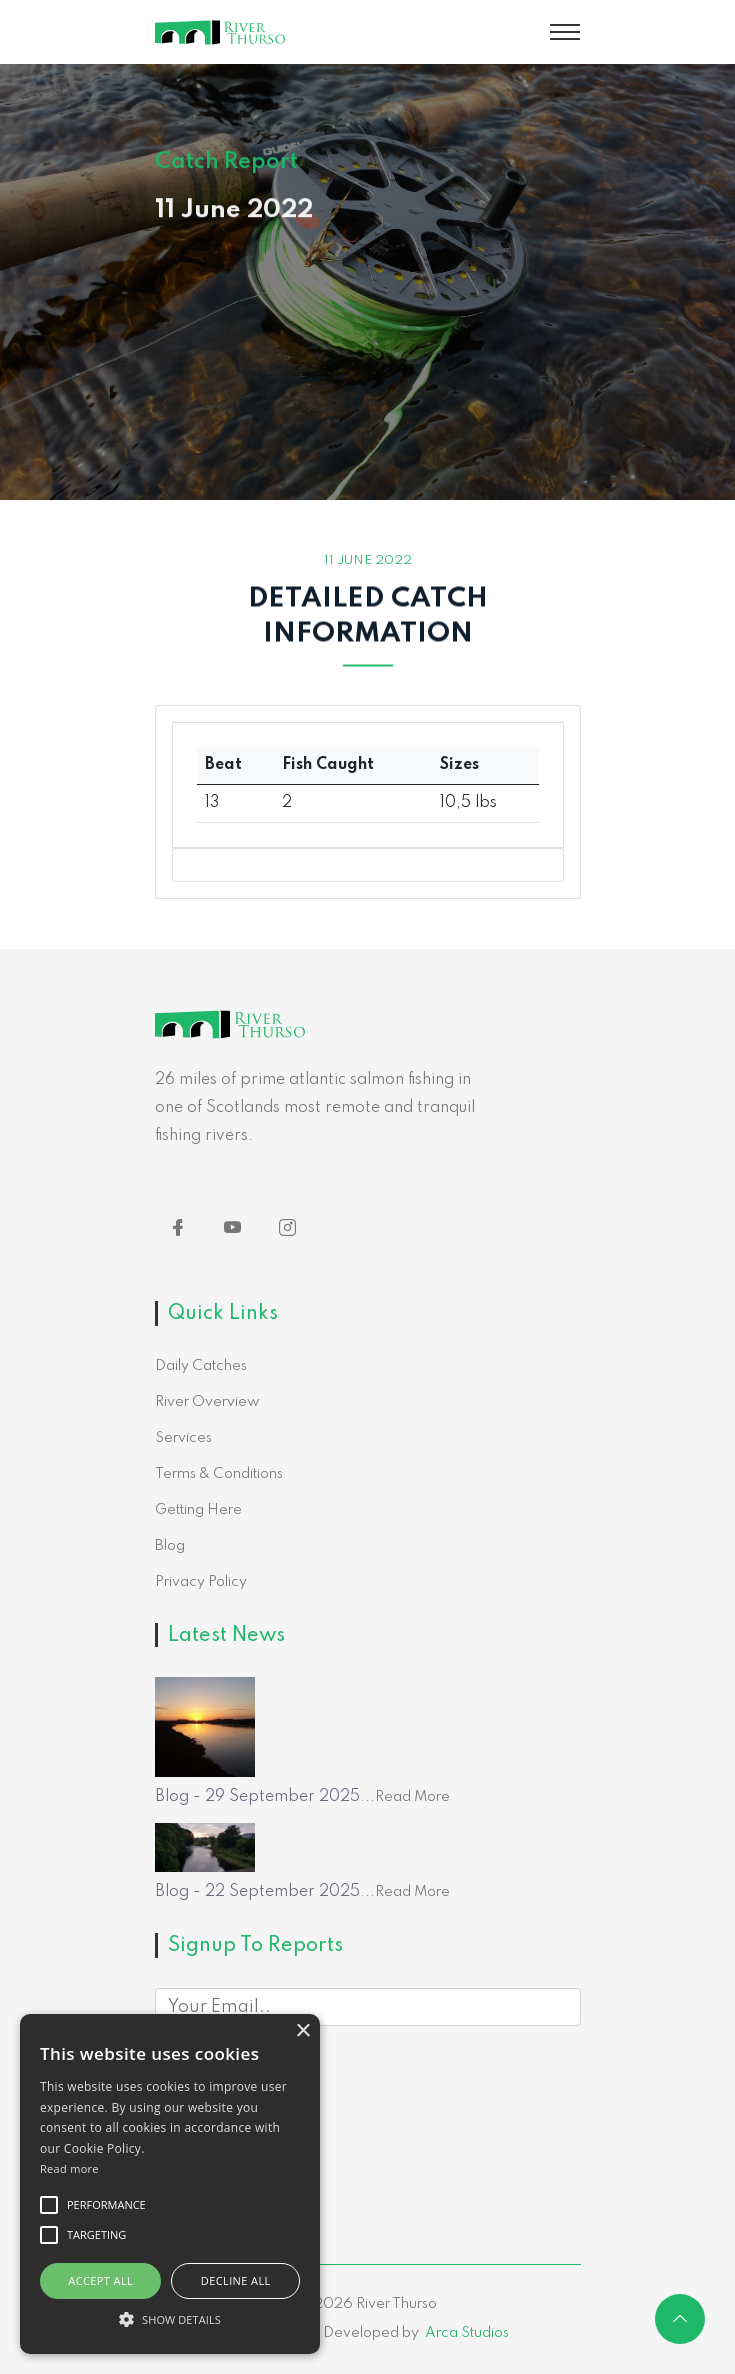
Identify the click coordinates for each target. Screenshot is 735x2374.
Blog (170, 1546)
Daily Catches (201, 1366)
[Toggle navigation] (565, 32)
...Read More (405, 1797)
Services (183, 1438)
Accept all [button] (100, 2280)
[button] (170, 2319)
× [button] (302, 2031)
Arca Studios (467, 2333)
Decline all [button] (236, 2280)
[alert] (170, 2184)
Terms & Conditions (219, 1474)
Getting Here (198, 1510)
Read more (69, 2168)
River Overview (207, 1402)
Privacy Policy (201, 1582)
